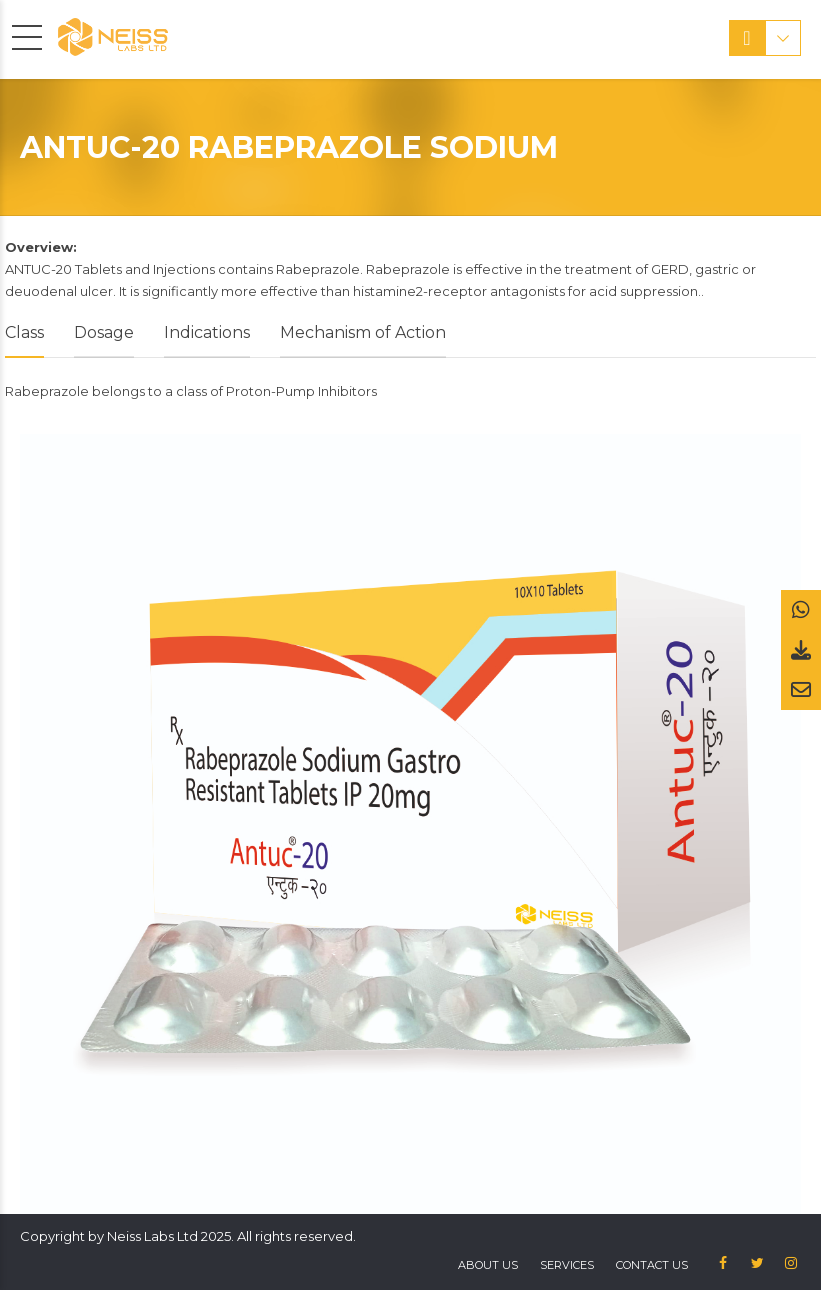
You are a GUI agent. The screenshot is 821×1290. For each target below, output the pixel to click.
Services (567, 1265)
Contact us (652, 1265)
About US (488, 1265)
